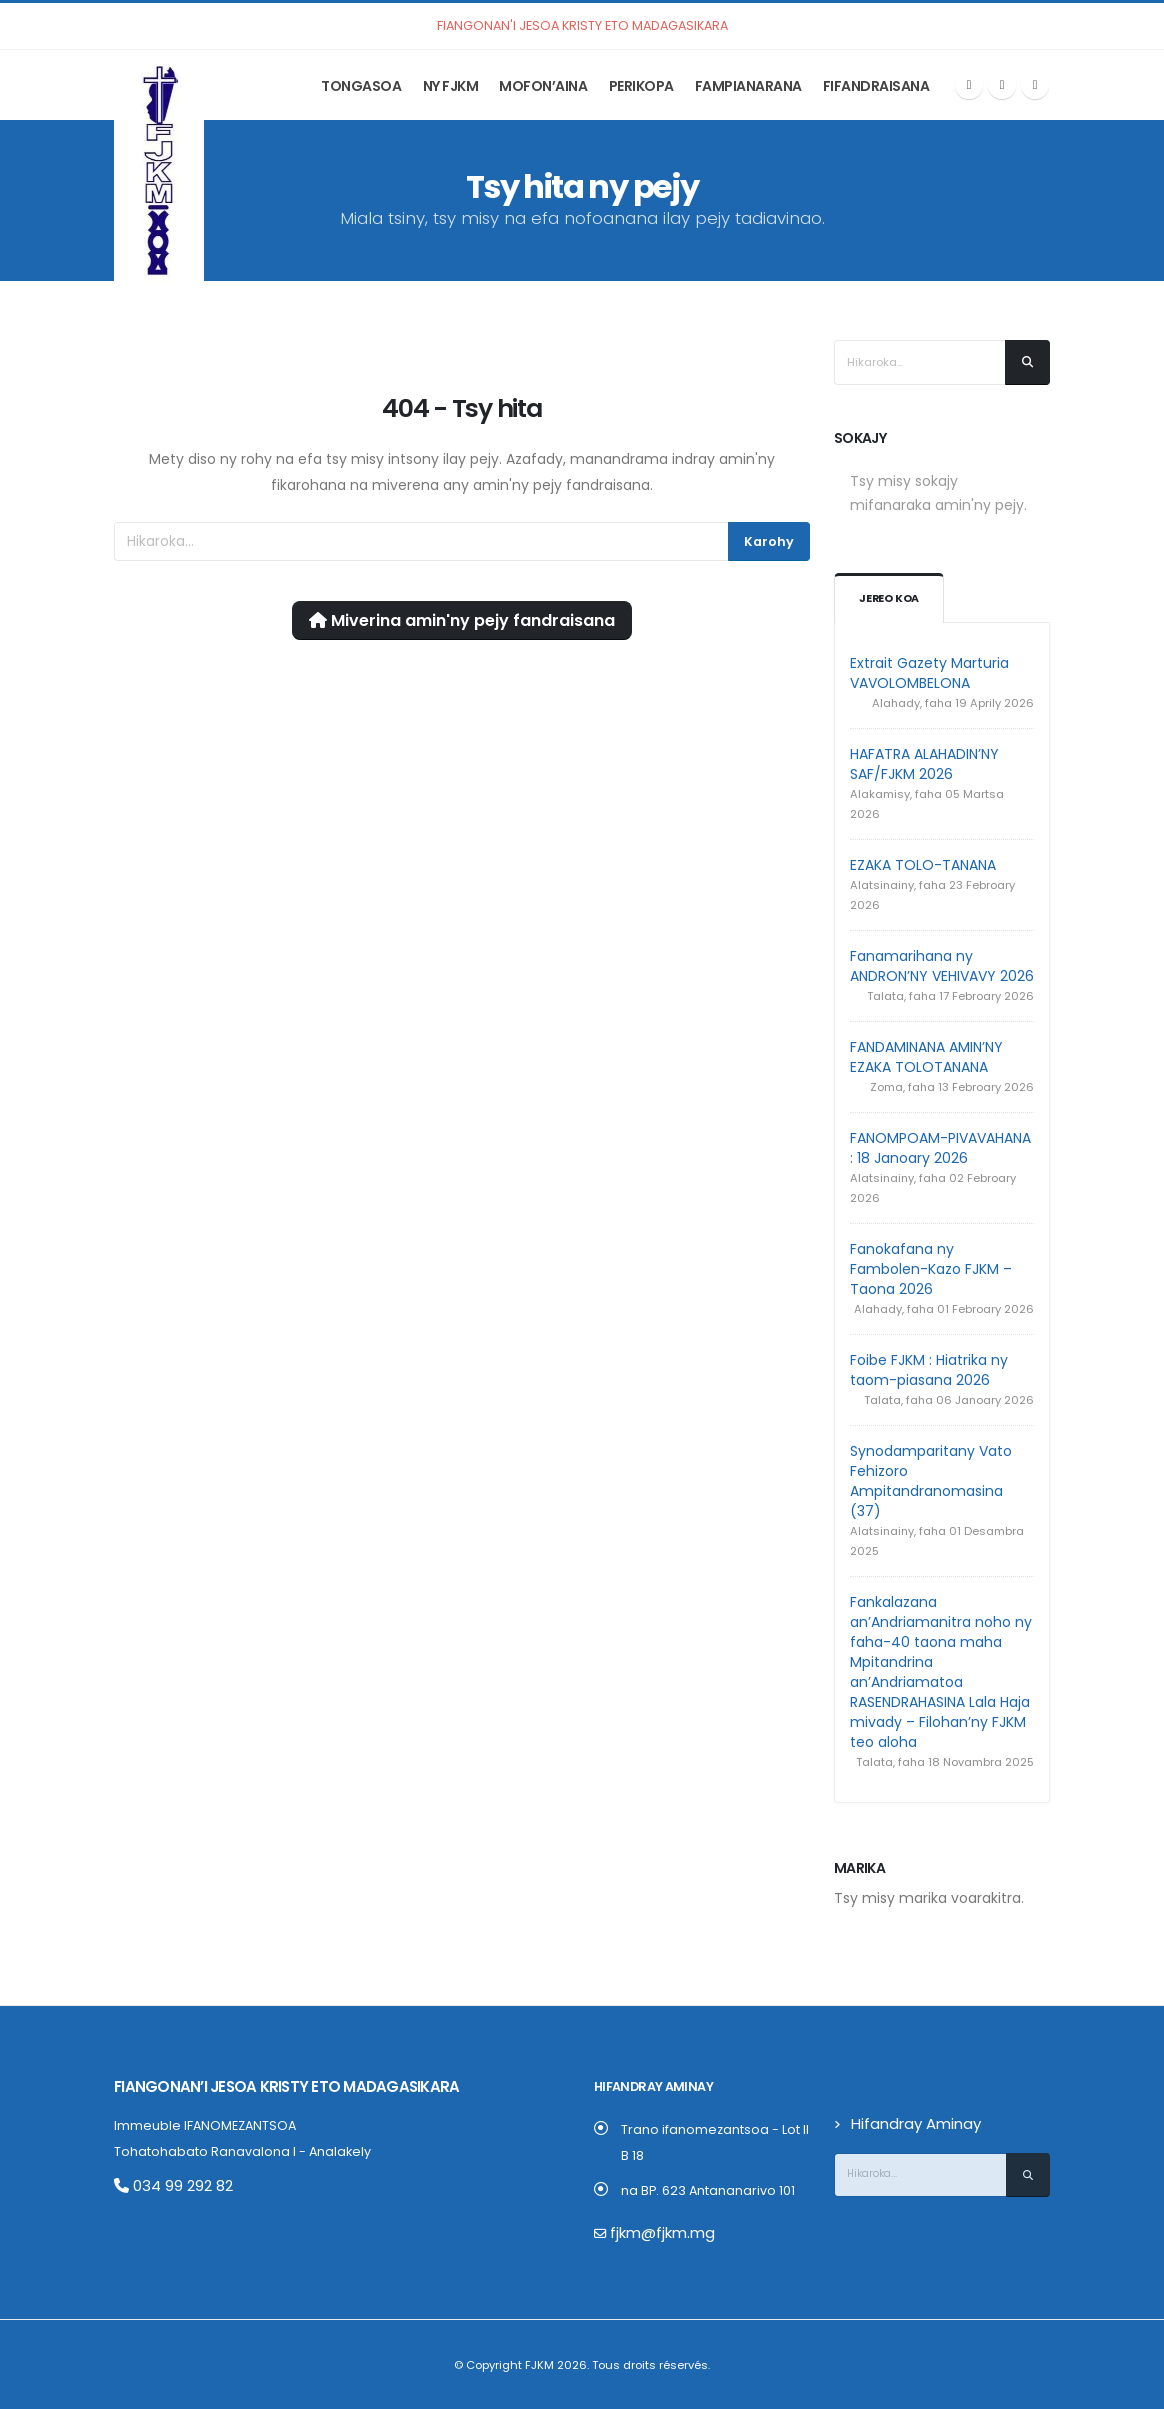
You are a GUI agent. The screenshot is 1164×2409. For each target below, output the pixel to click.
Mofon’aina (543, 86)
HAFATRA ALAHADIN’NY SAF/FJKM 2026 (924, 764)
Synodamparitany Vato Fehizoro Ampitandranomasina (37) (931, 1481)
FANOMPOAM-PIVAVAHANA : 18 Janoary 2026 (940, 1148)
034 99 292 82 (166, 2184)
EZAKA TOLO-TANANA (923, 865)
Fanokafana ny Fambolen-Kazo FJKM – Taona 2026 (931, 1269)
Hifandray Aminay (908, 2123)
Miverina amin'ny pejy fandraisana (462, 620)
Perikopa (641, 86)
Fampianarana (748, 86)
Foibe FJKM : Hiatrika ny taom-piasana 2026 (929, 1370)
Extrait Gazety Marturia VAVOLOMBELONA (929, 673)
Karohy (769, 541)
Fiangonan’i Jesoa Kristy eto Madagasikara (262, 2086)
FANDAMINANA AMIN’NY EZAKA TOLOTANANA (926, 1057)
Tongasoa (361, 86)
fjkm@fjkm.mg (655, 2232)
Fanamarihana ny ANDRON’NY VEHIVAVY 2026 (942, 966)
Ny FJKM (451, 86)
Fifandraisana (876, 86)
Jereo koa (890, 599)
